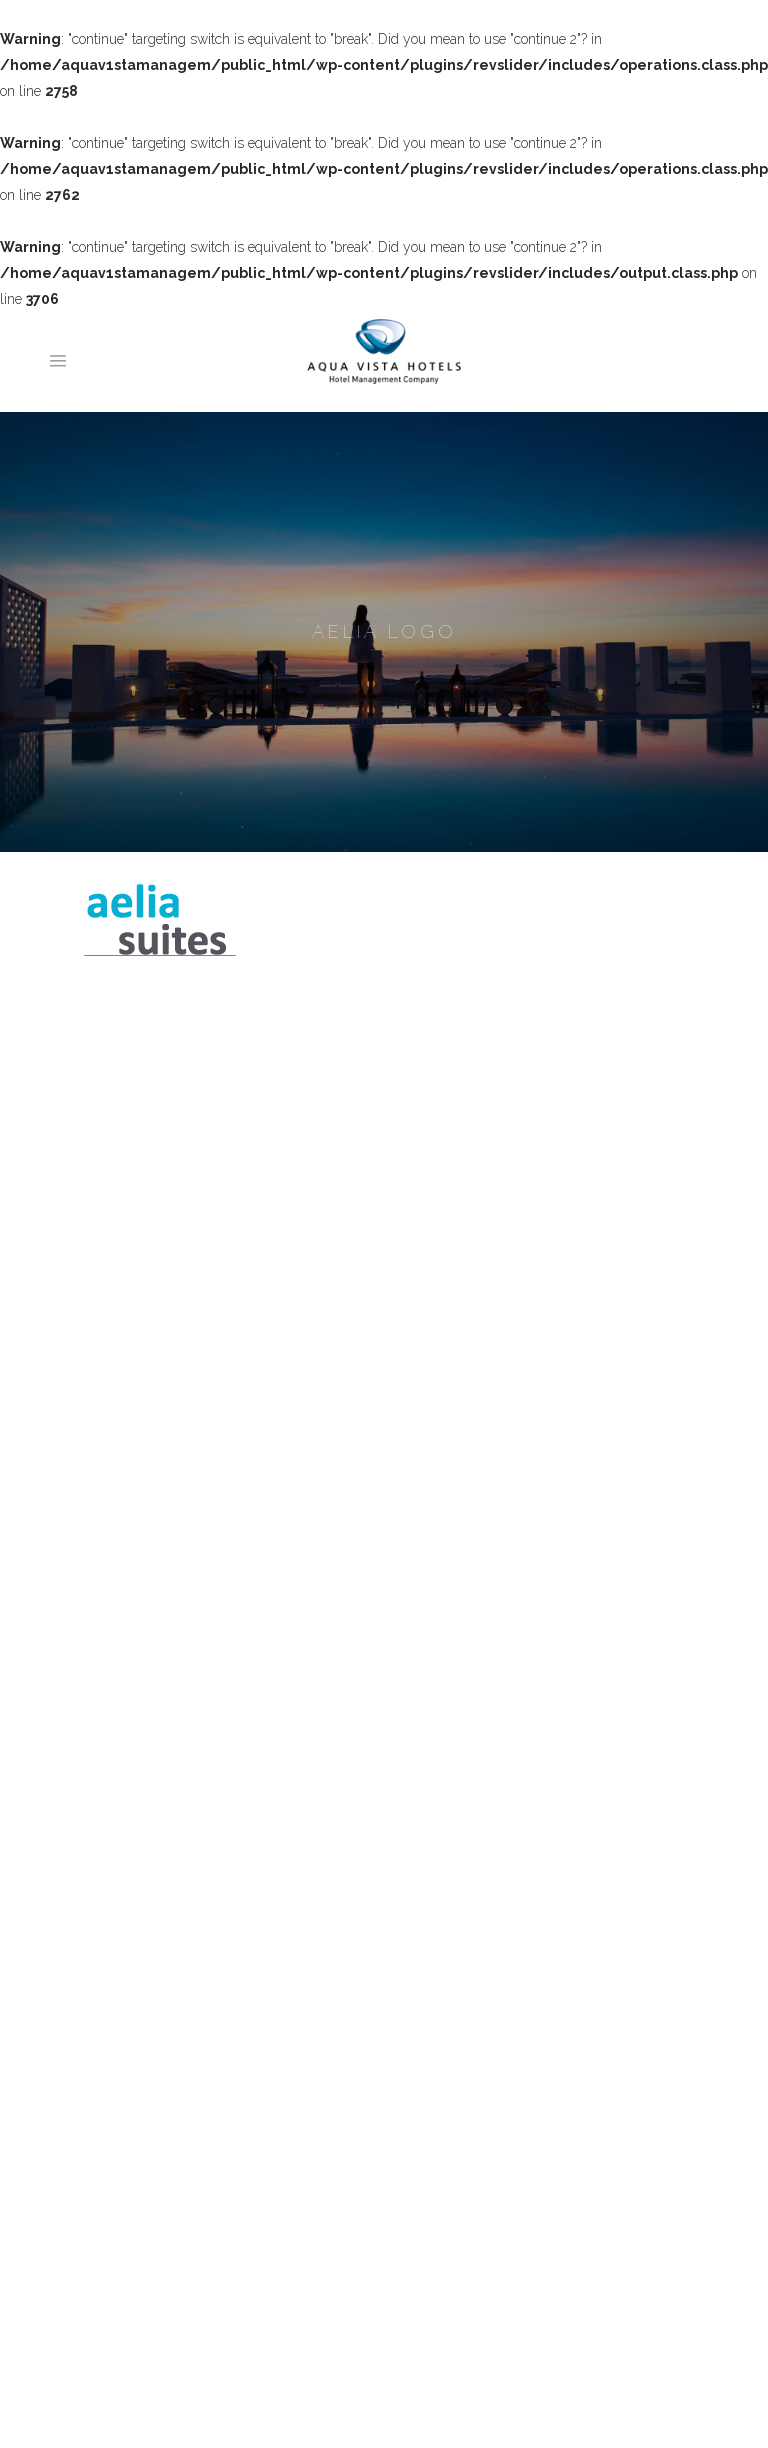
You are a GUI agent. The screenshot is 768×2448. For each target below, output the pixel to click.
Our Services (134, 1956)
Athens (116, 2344)
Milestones (128, 2056)
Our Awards (131, 1981)
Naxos (114, 2294)
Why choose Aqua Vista (169, 2006)
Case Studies (135, 2106)
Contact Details (140, 2156)
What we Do (133, 1931)
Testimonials (133, 2081)
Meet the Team (141, 1906)
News (112, 2131)
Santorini (121, 2244)
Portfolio (120, 2031)
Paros (111, 2269)
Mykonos (123, 2319)
